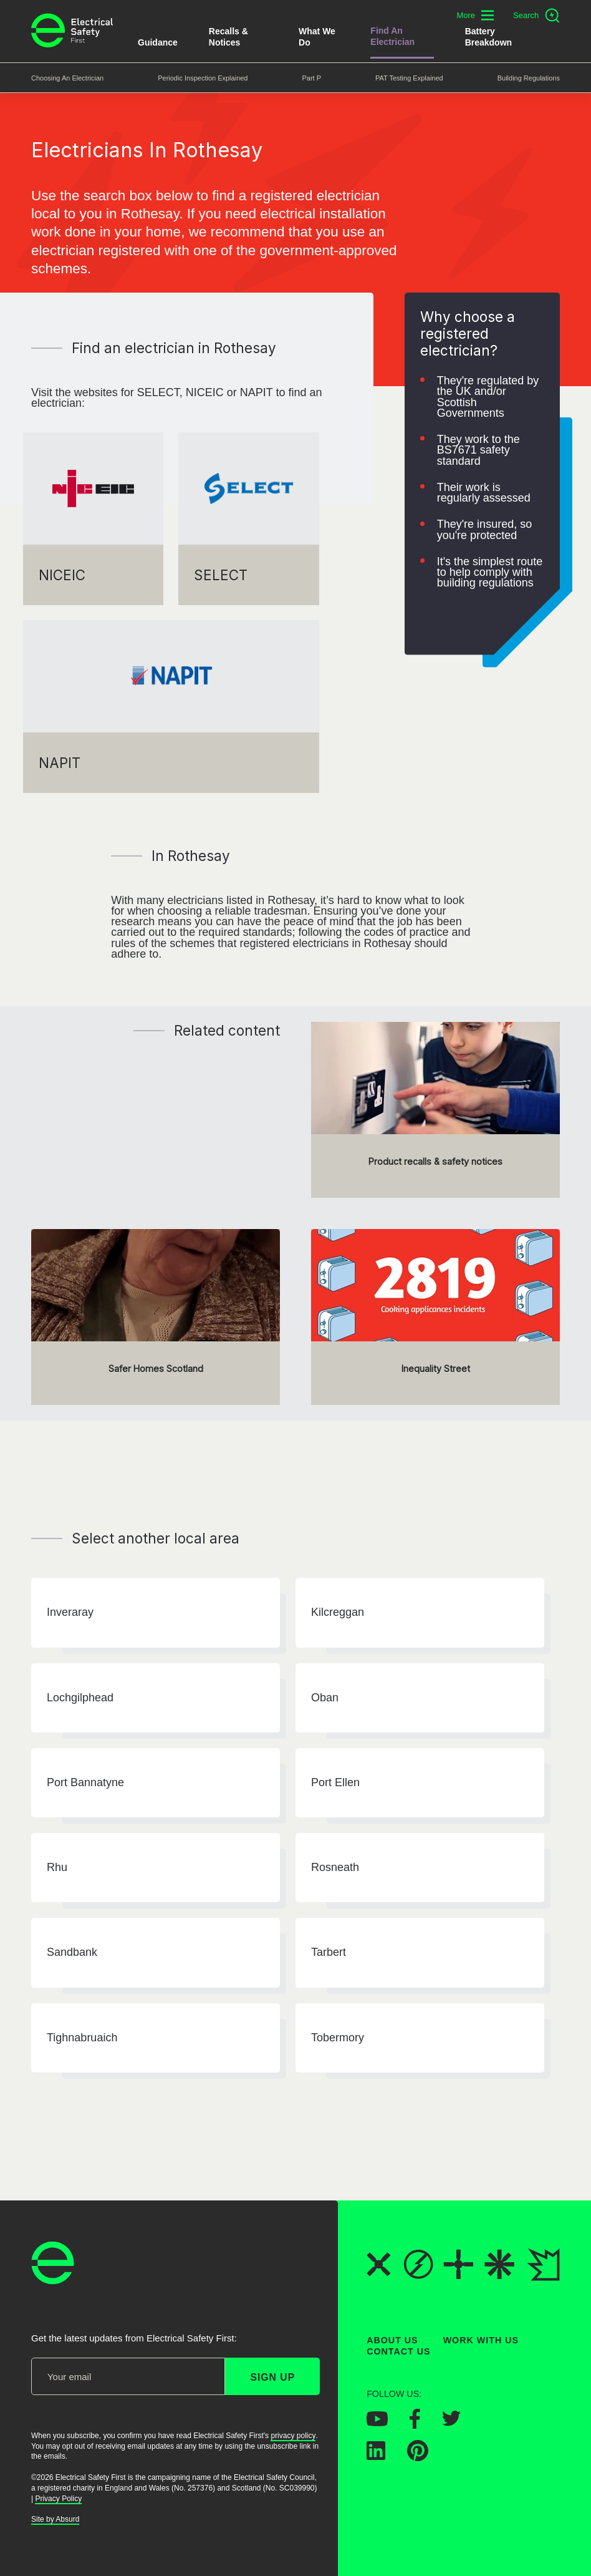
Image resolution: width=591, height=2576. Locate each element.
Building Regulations (528, 78)
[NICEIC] (93, 518)
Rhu (57, 1867)
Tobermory (337, 2037)
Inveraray (70, 1612)
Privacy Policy (58, 2498)
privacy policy (293, 2435)
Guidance (158, 42)
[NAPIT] (171, 706)
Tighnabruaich (82, 2037)
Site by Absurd (55, 2519)
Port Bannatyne (85, 1782)
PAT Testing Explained (409, 78)
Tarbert (328, 1953)
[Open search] (536, 15)
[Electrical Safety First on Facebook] (415, 2425)
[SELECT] (248, 518)
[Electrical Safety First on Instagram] (492, 2424)
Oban (325, 1697)
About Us (392, 2340)
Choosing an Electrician (67, 78)
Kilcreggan (337, 1612)
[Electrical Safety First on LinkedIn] (376, 2456)
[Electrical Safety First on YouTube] (377, 2422)
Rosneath (335, 1867)
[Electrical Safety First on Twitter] (451, 2422)
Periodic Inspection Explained (202, 78)
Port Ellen (335, 1782)
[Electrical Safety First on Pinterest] (417, 2457)
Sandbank (72, 1953)
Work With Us (481, 2340)
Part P (311, 78)
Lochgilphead (80, 1697)
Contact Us (398, 2352)
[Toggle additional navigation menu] (475, 15)
